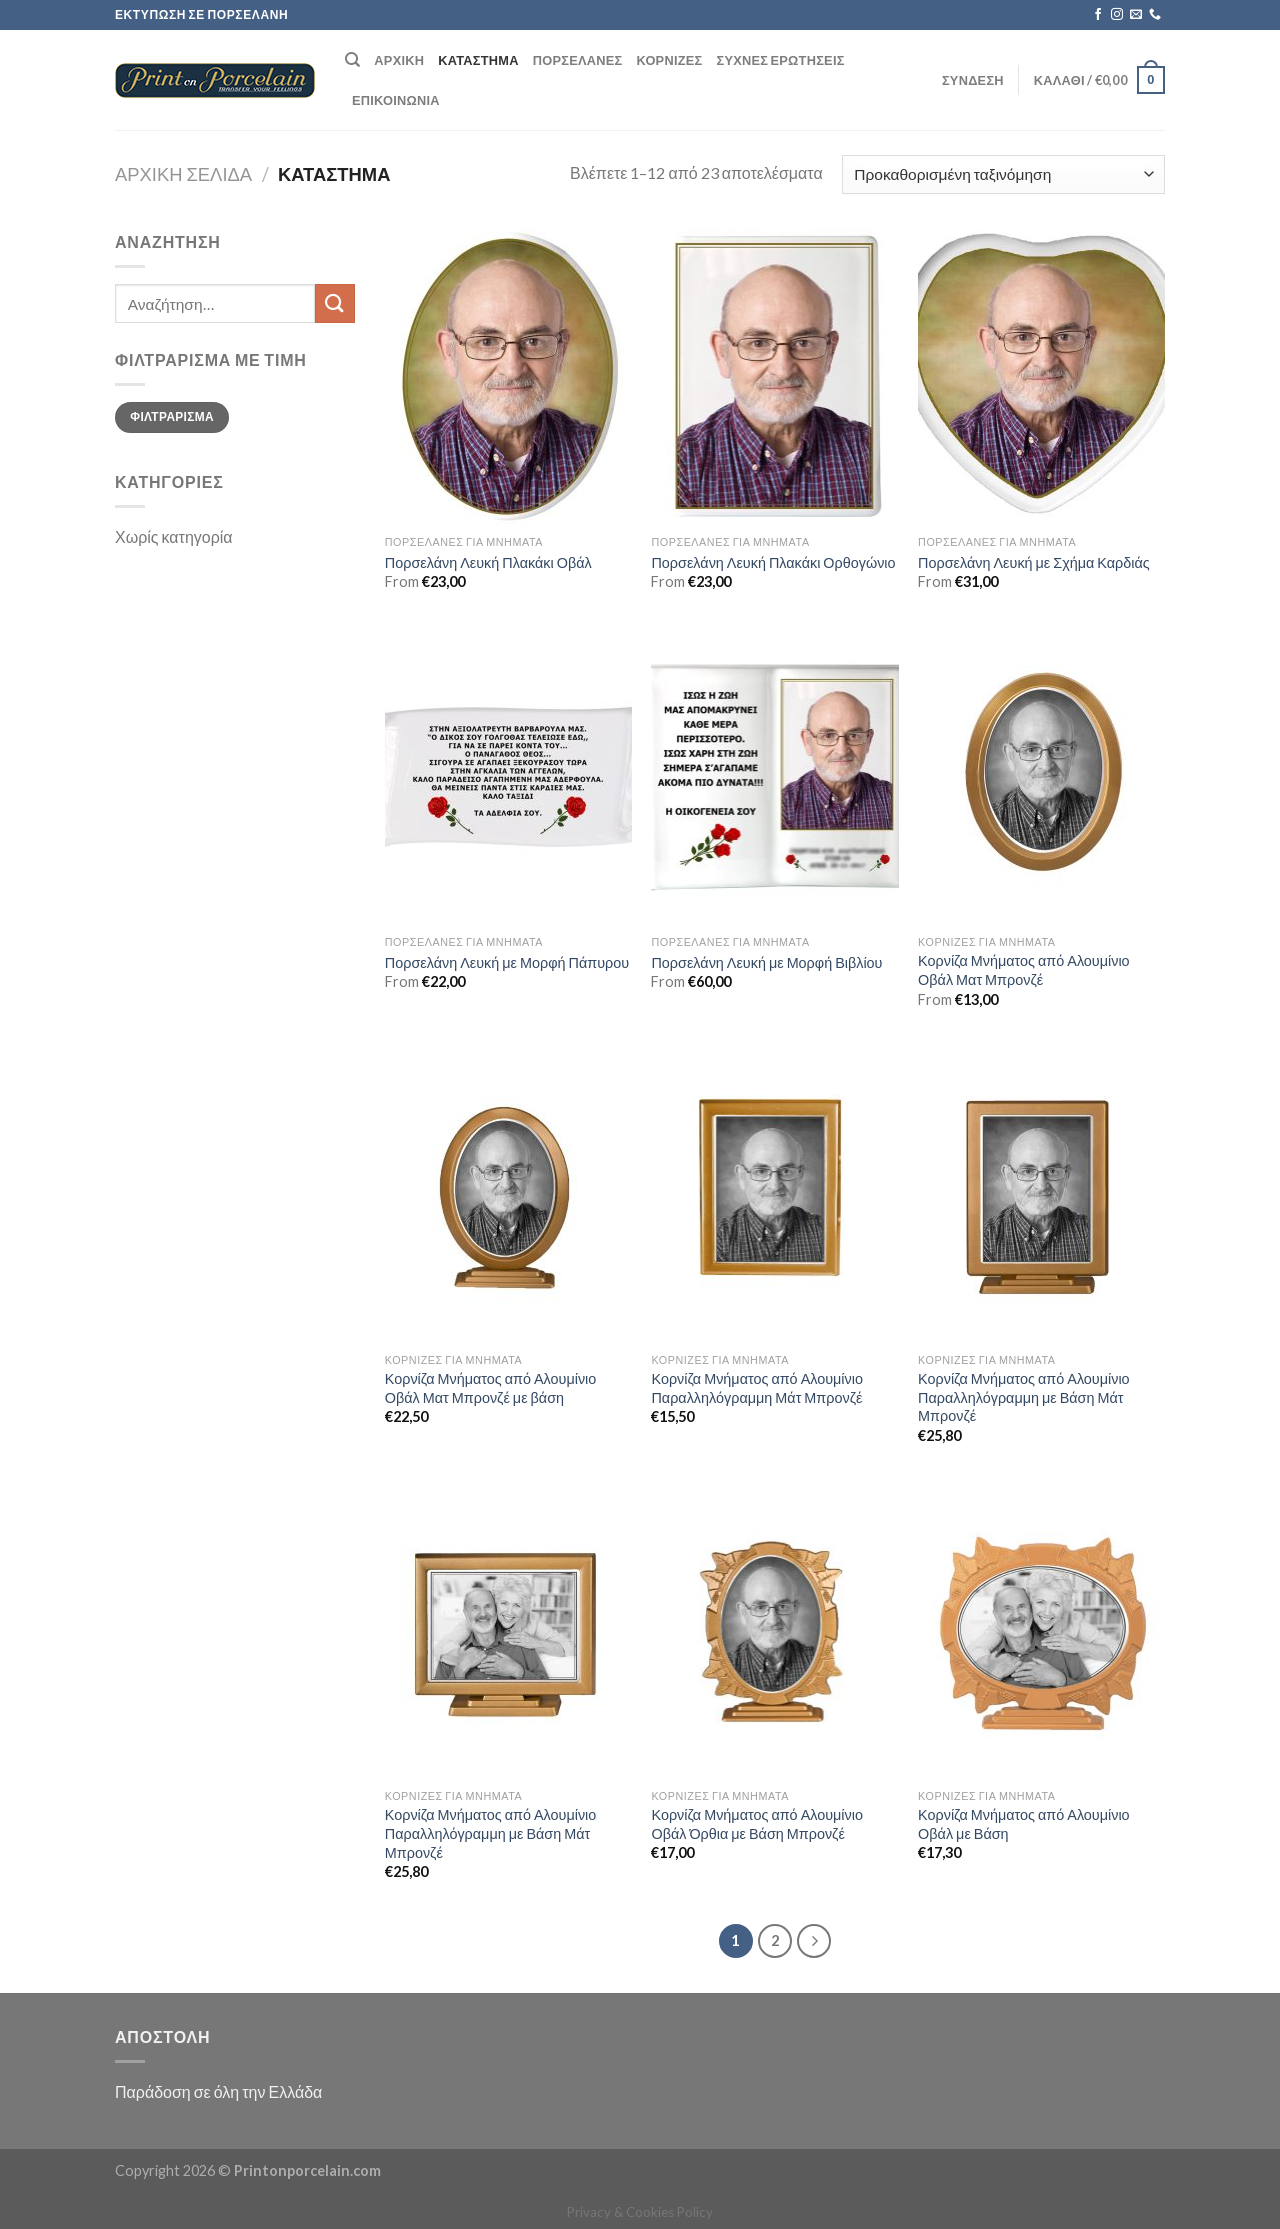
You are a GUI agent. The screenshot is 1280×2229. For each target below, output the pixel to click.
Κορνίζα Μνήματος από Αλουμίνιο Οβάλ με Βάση (1024, 1824)
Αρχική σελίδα (183, 174)
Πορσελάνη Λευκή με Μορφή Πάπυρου (507, 962)
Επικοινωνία (396, 100)
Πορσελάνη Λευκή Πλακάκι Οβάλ (488, 562)
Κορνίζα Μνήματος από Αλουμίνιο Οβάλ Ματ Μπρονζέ (1024, 970)
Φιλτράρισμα (172, 416)
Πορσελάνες (578, 60)
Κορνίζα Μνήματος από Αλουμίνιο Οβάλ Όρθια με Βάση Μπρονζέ (757, 1824)
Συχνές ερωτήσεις (781, 60)
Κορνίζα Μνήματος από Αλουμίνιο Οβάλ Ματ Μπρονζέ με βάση (491, 1388)
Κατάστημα (478, 60)
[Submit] (335, 303)
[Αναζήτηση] (352, 60)
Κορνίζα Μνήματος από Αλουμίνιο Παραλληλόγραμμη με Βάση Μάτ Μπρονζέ (1024, 1397)
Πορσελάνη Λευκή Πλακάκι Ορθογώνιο (773, 562)
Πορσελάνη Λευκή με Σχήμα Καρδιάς (1034, 562)
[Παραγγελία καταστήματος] (1003, 174)
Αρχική (399, 60)
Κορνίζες (669, 60)
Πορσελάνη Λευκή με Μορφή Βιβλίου (766, 962)
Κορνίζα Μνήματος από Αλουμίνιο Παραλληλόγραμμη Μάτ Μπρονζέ (757, 1388)
